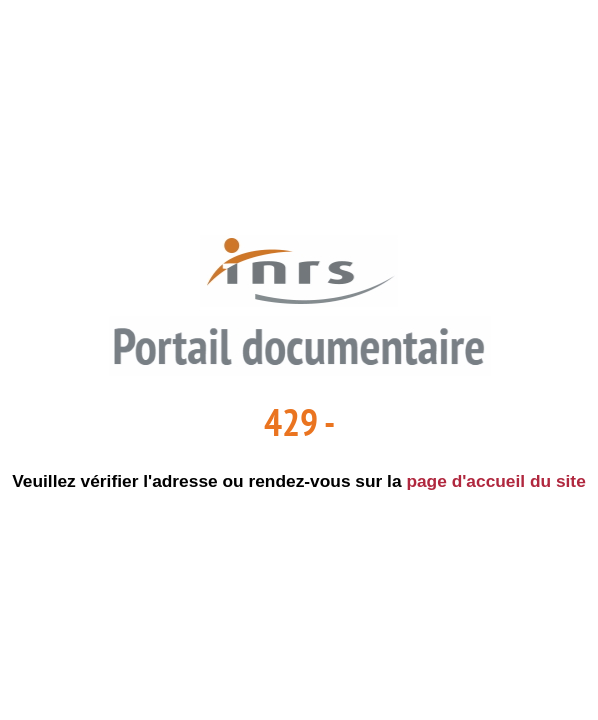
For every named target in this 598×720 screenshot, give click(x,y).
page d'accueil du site (495, 481)
